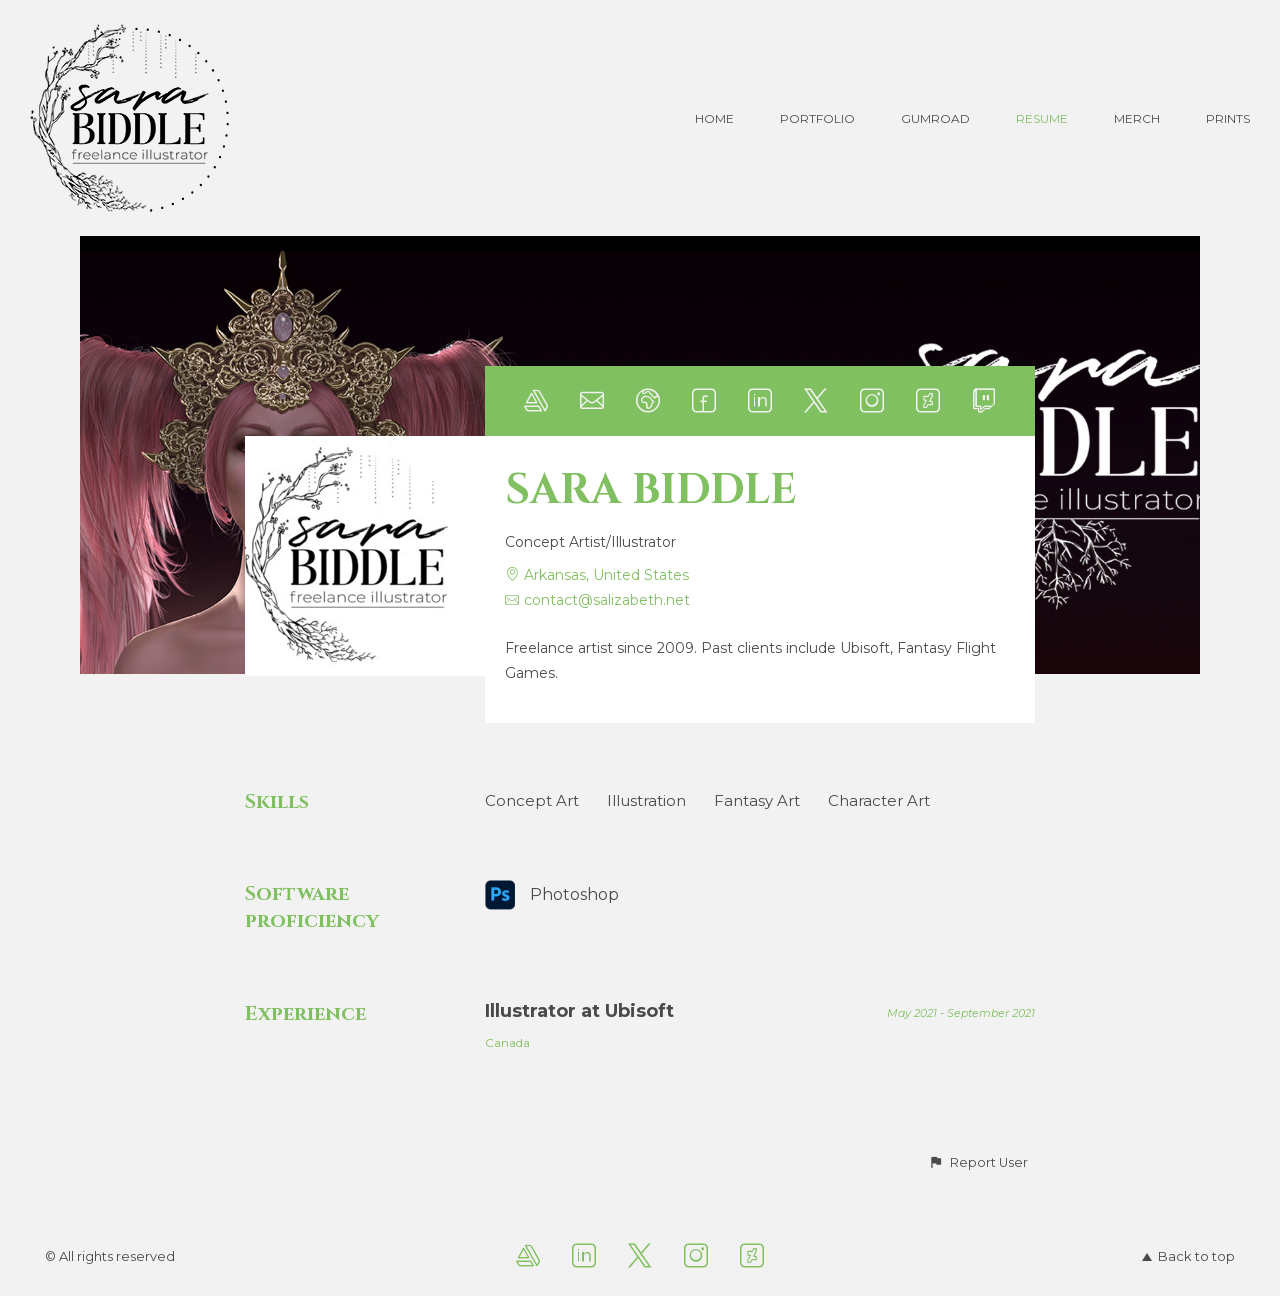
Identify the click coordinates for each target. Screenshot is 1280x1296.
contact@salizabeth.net (607, 600)
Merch (1137, 118)
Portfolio (817, 118)
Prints (1228, 118)
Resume (1042, 118)
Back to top (1188, 1256)
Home (714, 118)
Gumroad (935, 118)
